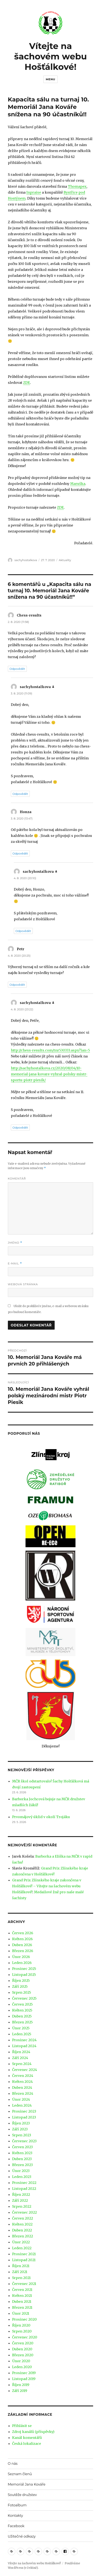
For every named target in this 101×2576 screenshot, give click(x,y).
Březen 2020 (22, 2355)
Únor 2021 (20, 2313)
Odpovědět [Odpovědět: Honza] (20, 853)
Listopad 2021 (24, 2260)
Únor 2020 (21, 2361)
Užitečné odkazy (22, 2536)
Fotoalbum (17, 2505)
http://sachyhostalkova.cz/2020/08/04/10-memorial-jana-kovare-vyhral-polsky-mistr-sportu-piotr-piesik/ (49, 1074)
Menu (50, 79)
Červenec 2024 (24, 2070)
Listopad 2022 (24, 2188)
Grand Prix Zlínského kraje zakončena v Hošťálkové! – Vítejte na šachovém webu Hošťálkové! (46, 1886)
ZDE (26, 382)
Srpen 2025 (21, 1992)
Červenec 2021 (24, 2284)
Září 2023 (20, 2129)
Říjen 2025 (21, 1980)
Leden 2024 (22, 2105)
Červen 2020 (22, 2343)
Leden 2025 (21, 2034)
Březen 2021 (22, 2307)
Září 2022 (20, 2200)
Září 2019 (19, 2391)
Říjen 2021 (20, 2266)
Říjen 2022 (21, 2194)
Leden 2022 (21, 2248)
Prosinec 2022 (24, 2182)
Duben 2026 (22, 1945)
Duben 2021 (21, 2301)
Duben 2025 (22, 2016)
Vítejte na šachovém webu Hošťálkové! (50, 56)
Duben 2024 (22, 2087)
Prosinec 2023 (24, 2111)
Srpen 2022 (21, 2206)
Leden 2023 (21, 2177)
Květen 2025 (22, 2010)
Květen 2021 (22, 2295)
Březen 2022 (22, 2236)
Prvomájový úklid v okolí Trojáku (41, 1817)
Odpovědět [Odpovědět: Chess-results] (17, 668)
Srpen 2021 (21, 2278)
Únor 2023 (21, 2171)
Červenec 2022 (24, 2212)
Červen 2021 (22, 2289)
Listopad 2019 (24, 2379)
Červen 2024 (22, 2075)
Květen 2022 (22, 2224)
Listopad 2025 (24, 1974)
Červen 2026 (22, 1933)
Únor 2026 (21, 1957)
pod (81, 192)
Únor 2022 (21, 2242)
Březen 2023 (22, 2165)
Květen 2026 (22, 1939)
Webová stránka (23, 1284)
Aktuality (65, 560)
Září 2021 (19, 2272)
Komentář (17, 1178)
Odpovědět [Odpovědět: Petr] (17, 984)
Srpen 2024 (21, 2064)
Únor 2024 (21, 2099)
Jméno (15, 1242)
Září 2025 (20, 1986)
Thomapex (77, 186)
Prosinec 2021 (24, 2254)
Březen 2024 (22, 2093)
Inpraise (33, 192)
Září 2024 (20, 2058)
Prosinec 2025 (24, 1968)
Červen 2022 (22, 2218)
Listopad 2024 (24, 2046)
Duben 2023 (22, 2159)
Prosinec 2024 (24, 2040)
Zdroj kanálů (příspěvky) (33, 2432)
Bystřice (71, 192)
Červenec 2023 (24, 2141)
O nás (13, 2464)
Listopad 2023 (24, 2117)
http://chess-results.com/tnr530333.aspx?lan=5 (50, 1050)
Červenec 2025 (24, 1998)
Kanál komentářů (27, 2437)
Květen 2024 (22, 2081)
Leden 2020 (22, 2367)
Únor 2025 (21, 2028)
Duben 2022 (22, 2230)
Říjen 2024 (21, 2052)
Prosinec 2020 (24, 2319)
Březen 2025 (22, 2022)
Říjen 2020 (21, 2325)
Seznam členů (20, 2474)
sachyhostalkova (25, 560)
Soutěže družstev (22, 2495)
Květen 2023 (22, 2153)
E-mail (15, 1263)
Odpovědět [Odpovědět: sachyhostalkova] (20, 793)
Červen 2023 (22, 2147)
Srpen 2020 (22, 2331)
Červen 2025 (22, 2004)
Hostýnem (17, 198)
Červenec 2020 (24, 2337)
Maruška (77, 483)
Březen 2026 (22, 1951)
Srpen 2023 (21, 2135)
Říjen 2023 (21, 2123)
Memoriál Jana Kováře (27, 2484)
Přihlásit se (22, 2426)
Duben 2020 (22, 2349)
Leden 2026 (22, 1963)
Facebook (16, 2526)
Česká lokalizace (26, 2443)
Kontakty (15, 2516)
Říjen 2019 (20, 2385)
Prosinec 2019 (24, 2373)
